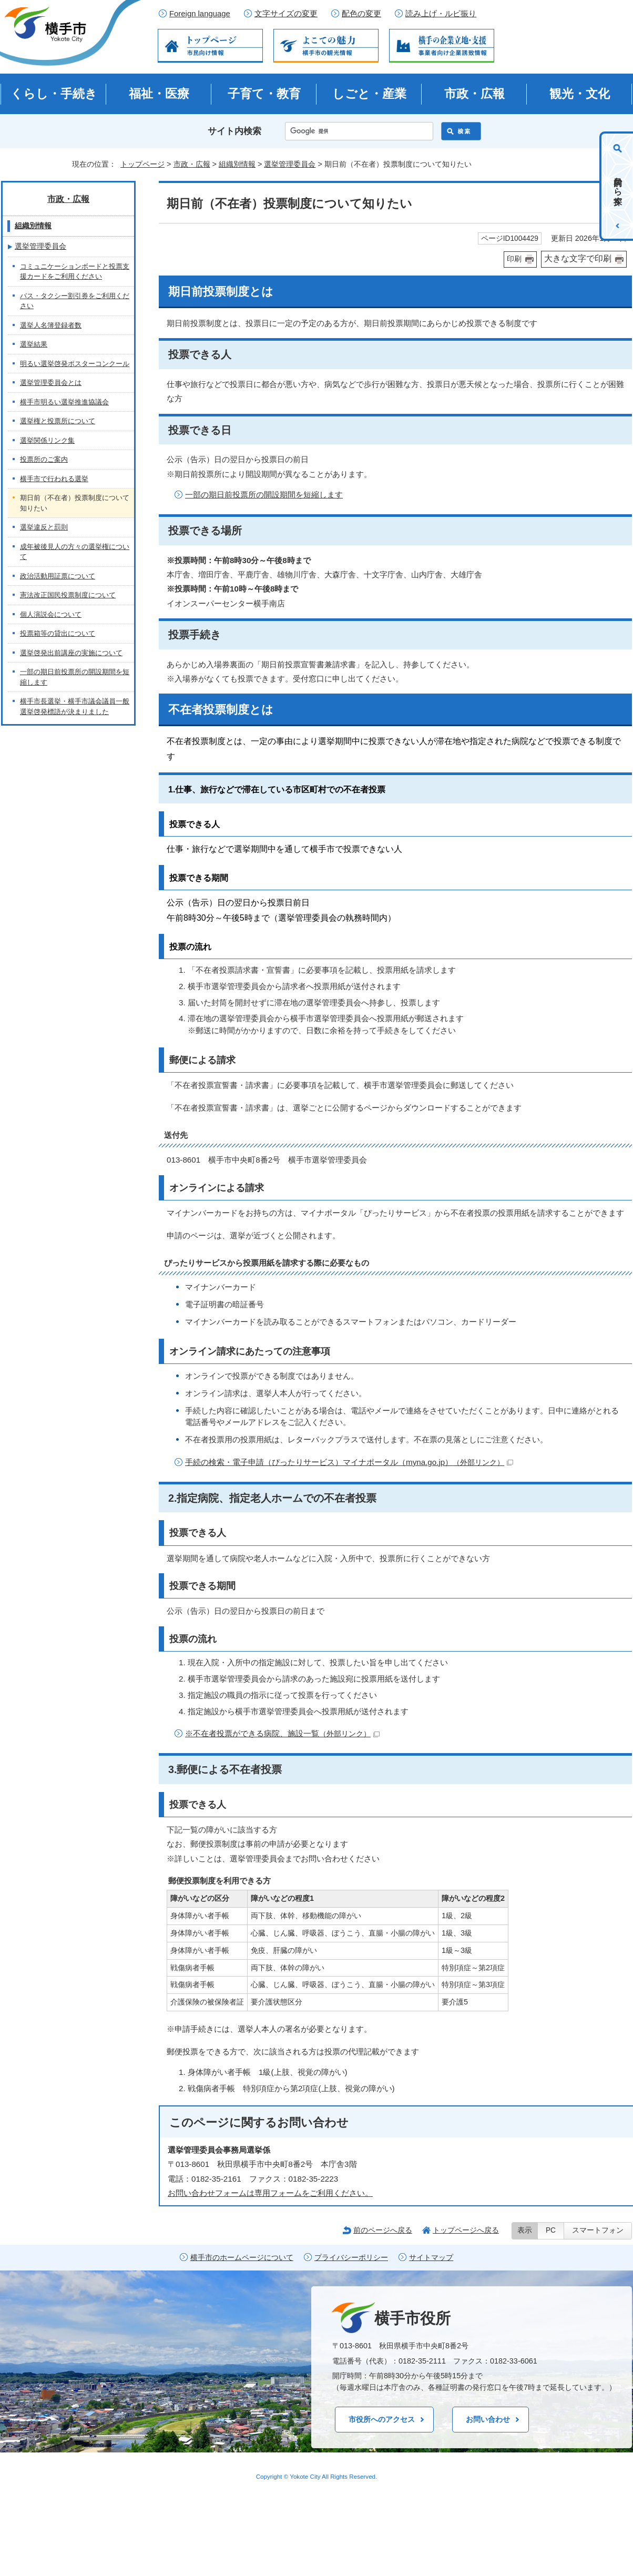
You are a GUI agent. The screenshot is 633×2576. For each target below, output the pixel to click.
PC (551, 2230)
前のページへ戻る (382, 2230)
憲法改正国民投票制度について (68, 595)
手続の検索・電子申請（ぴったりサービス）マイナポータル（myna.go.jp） (349, 1462)
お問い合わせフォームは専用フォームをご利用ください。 (270, 2192)
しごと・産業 (369, 93)
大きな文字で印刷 (577, 258)
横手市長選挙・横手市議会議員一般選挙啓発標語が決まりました (74, 706)
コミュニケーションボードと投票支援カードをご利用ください (74, 271)
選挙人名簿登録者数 (50, 325)
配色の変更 (361, 13)
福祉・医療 (159, 93)
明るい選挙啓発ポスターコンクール (74, 364)
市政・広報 (474, 93)
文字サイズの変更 (286, 13)
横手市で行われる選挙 (54, 479)
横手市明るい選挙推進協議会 (64, 402)
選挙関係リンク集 (47, 440)
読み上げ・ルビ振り (440, 13)
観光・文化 (579, 93)
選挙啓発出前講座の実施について (71, 653)
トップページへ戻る (466, 2230)
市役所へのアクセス (382, 2419)
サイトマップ (431, 2258)
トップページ (142, 164)
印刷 (514, 259)
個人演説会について (50, 614)
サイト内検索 (234, 131)
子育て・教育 (264, 93)
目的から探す (618, 186)
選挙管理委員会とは (50, 382)
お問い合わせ (488, 2419)
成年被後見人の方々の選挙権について (74, 552)
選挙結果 (33, 344)
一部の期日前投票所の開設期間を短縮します (264, 494)
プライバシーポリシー (351, 2258)
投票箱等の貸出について (57, 633)
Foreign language (199, 13)
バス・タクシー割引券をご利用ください (74, 301)
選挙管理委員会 (289, 164)
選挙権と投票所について (57, 421)
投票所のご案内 (44, 459)
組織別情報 (237, 164)
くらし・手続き (54, 93)
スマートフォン (598, 2230)
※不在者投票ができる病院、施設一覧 (282, 1733)
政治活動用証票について (57, 576)
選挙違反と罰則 (44, 527)
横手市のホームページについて (241, 2258)
